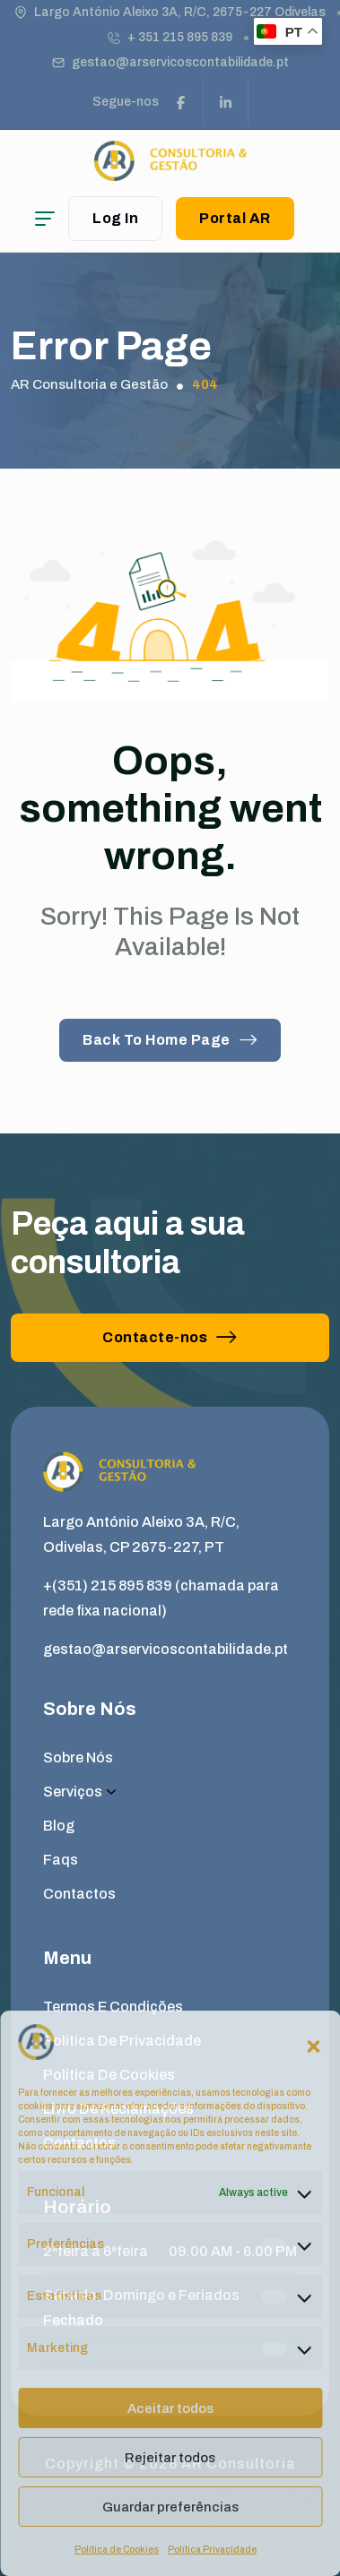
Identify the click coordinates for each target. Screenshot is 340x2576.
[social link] (181, 102)
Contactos (79, 1893)
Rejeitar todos (170, 2458)
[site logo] (170, 172)
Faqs (60, 1859)
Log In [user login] (115, 218)
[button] (313, 2046)
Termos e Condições (113, 2006)
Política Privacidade (212, 2549)
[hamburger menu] (45, 218)
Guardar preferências (170, 2507)
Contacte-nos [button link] (170, 1337)
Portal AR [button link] (235, 218)
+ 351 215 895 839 (179, 37)
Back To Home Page (170, 1039)
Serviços (79, 1792)
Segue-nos (125, 101)
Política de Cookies (116, 2549)
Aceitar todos (170, 2408)
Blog (58, 1825)
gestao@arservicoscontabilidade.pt (180, 62)
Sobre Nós (78, 1757)
